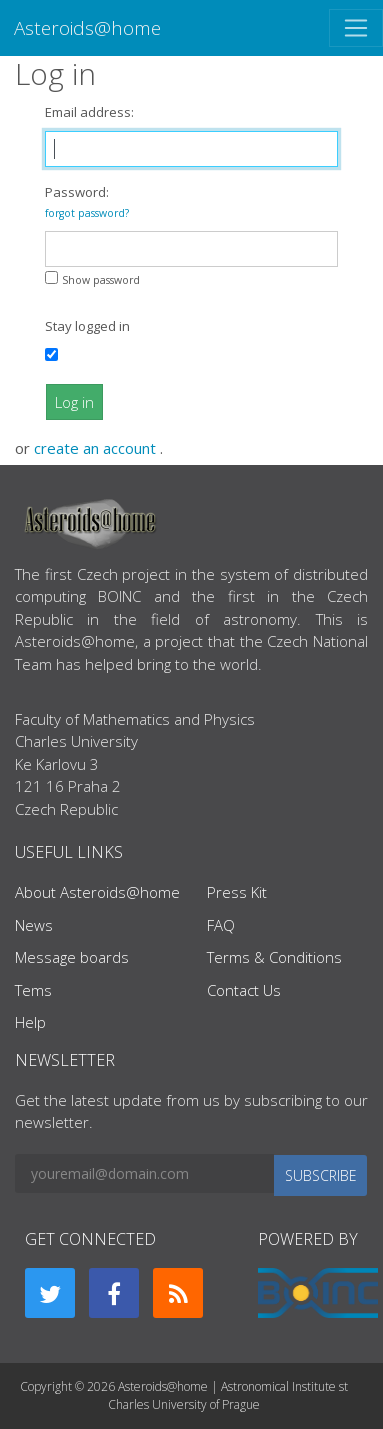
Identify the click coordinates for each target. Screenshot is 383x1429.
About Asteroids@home (97, 892)
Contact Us (244, 990)
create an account (97, 448)
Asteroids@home (87, 27)
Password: (87, 201)
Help (30, 1022)
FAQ (221, 925)
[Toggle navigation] (356, 28)
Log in (74, 402)
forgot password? (87, 213)
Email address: (89, 112)
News (34, 925)
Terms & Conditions (274, 957)
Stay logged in (87, 326)
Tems (33, 990)
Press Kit (237, 892)
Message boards (72, 957)
